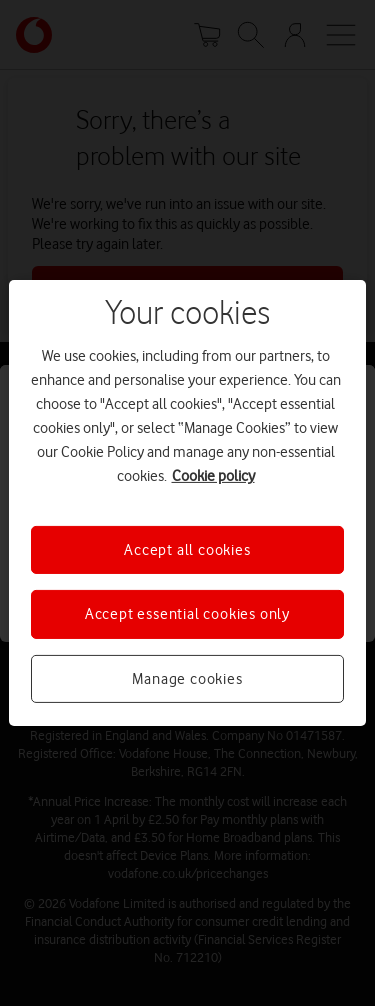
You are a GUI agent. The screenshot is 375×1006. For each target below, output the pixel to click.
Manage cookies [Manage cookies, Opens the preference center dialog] (187, 679)
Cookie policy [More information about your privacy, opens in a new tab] (213, 476)
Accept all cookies (187, 550)
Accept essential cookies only (187, 614)
